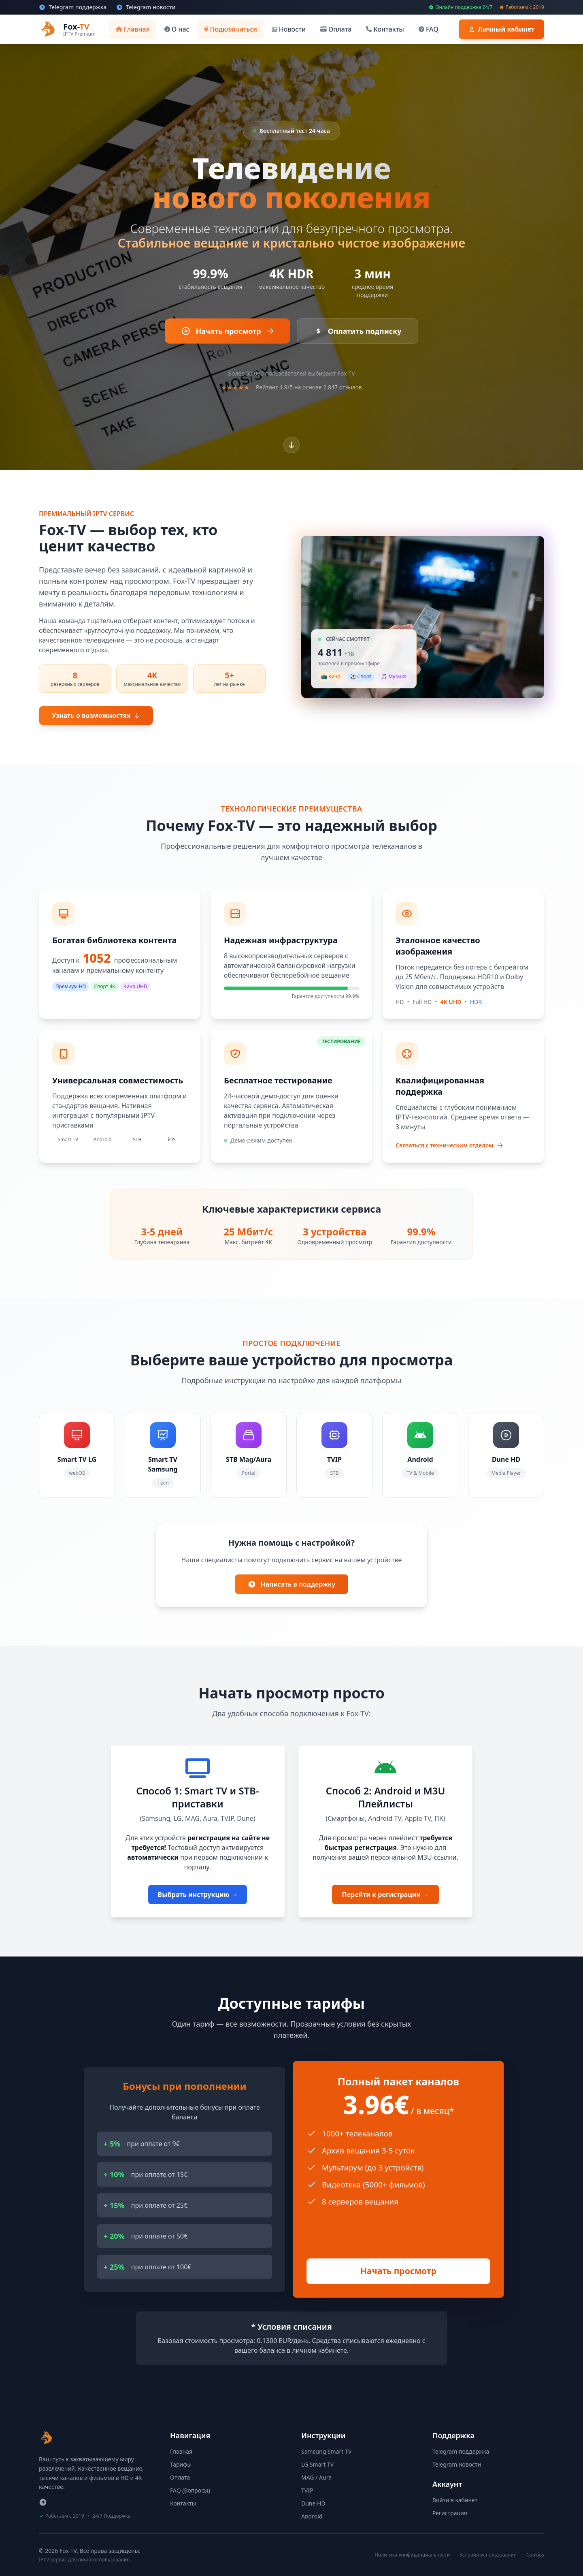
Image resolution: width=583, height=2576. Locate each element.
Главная (181, 2451)
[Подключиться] (231, 29)
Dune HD (313, 2503)
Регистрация (449, 2513)
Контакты (183, 2503)
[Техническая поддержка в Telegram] (72, 7)
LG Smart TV (317, 2464)
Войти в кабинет (454, 2500)
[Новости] (288, 29)
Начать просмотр (398, 2271)
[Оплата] (336, 29)
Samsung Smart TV (326, 2451)
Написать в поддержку (291, 1584)
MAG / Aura (316, 2477)
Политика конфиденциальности (412, 2555)
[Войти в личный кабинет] (501, 29)
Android (311, 2516)
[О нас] (177, 29)
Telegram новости (456, 2464)
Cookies (535, 2555)
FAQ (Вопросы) (190, 2490)
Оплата (180, 2477)
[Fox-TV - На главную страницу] (47, 2438)
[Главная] (132, 29)
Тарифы (180, 2464)
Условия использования (488, 2555)
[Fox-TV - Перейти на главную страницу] (67, 29)
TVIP (307, 2490)
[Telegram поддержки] (43, 2502)
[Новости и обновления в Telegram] (145, 7)
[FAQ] (428, 29)
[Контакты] (385, 29)
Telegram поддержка (460, 2451)
